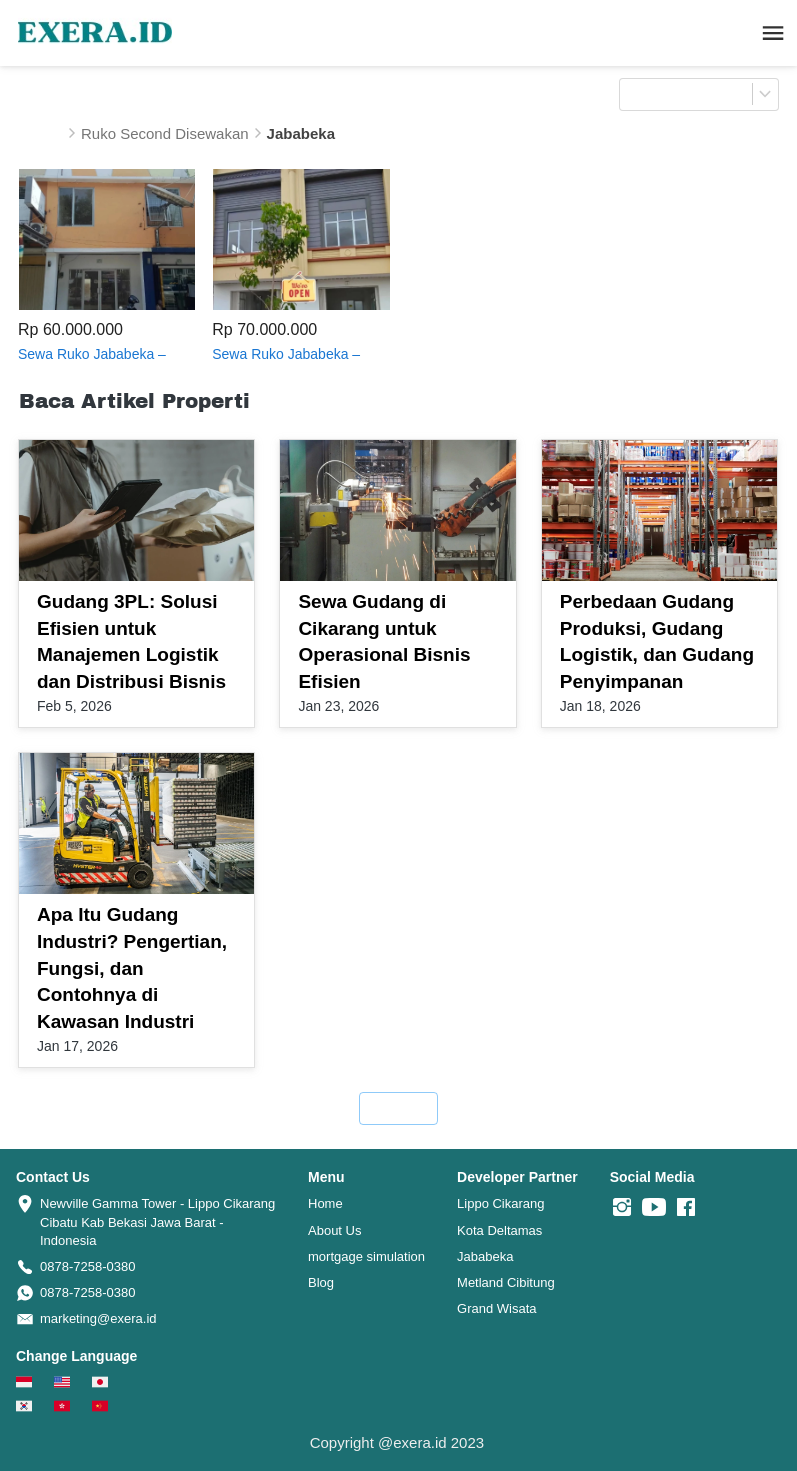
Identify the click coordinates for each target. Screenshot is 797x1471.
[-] (622, 1208)
